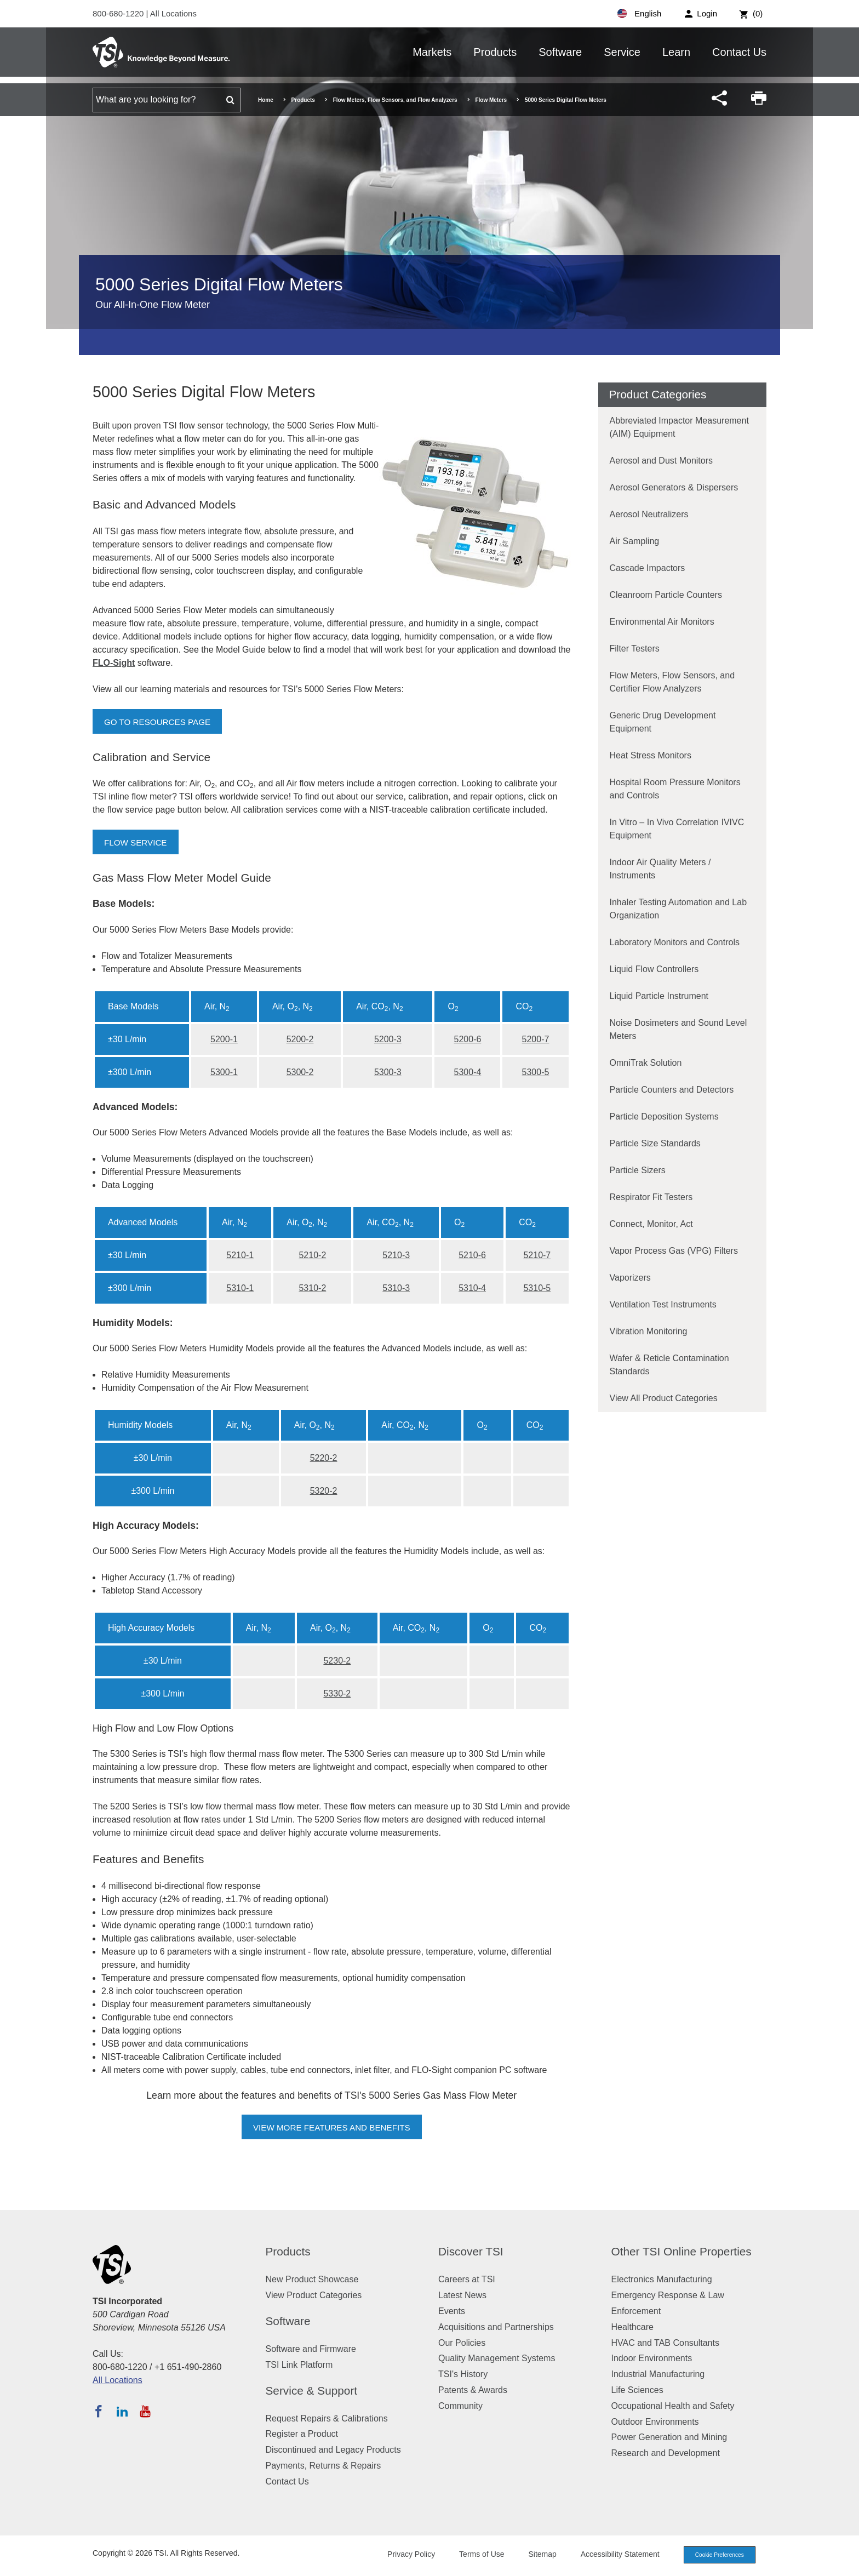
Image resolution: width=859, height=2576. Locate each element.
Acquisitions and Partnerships (496, 2327)
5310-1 (240, 1288)
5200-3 (388, 1039)
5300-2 (300, 1072)
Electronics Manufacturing (661, 2279)
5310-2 (312, 1288)
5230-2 (337, 1660)
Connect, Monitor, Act (651, 1224)
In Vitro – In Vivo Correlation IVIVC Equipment (677, 829)
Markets (432, 52)
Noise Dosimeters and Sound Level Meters (678, 1029)
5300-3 (388, 1072)
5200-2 (300, 1039)
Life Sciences (637, 2390)
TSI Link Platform (299, 2364)
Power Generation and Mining (669, 2437)
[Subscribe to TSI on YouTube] (145, 2411)
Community (460, 2406)
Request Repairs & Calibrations (327, 2418)
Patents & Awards (472, 2390)
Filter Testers (635, 648)
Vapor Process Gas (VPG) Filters (674, 1250)
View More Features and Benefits (331, 2127)
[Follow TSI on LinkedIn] (122, 2411)
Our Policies (461, 2342)
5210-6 (472, 1255)
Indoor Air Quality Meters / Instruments (660, 869)
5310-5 (537, 1288)
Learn (676, 52)
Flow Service (137, 842)
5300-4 (468, 1072)
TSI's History (463, 2374)
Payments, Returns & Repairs (323, 2465)
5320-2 (323, 1490)
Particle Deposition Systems (664, 1116)
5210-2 (312, 1255)
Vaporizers (630, 1277)
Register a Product (302, 2433)
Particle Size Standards (655, 1143)
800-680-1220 (119, 13)
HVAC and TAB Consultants (665, 2342)
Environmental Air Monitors (662, 621)
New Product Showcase (312, 2279)
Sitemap (535, 2554)
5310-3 (396, 1288)
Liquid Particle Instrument (659, 996)
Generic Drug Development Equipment (663, 722)
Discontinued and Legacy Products (333, 2449)
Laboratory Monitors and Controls (675, 942)
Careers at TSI (466, 2279)
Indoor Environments (651, 2358)
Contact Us (739, 52)
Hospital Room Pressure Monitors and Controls (675, 789)
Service (622, 52)
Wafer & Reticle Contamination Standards (669, 1364)
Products (495, 52)
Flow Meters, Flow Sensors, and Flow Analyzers (395, 100)
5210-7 (537, 1255)
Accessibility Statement (612, 2554)
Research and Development (665, 2453)
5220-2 (323, 1458)
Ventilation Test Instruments (663, 1304)
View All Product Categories (664, 1398)
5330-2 (337, 1693)
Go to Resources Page (160, 722)
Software (560, 52)
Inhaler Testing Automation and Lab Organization (678, 909)
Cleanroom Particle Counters (666, 594)
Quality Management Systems (496, 2358)
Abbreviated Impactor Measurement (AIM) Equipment (679, 427)
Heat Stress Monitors (650, 755)
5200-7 (535, 1039)
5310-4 (472, 1288)
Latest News (462, 2295)
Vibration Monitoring (649, 1331)
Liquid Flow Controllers (654, 969)
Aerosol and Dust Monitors (661, 460)
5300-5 (535, 1072)
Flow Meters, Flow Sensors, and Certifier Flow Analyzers (672, 682)
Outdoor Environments (655, 2421)
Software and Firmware (311, 2349)
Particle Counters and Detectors (672, 1089)
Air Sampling (635, 541)
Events (451, 2311)
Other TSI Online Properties (681, 2251)
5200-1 (224, 1039)
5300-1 (224, 1072)
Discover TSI (470, 2251)
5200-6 (468, 1039)
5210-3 (396, 1255)
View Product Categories (314, 2295)
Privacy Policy (403, 2554)
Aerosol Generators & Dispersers (674, 487)
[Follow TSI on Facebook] (99, 2411)
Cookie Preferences (715, 2555)
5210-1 (240, 1255)
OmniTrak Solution (646, 1062)
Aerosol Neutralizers (649, 514)
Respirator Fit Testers (651, 1197)
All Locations (173, 13)
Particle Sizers (638, 1170)
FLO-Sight (114, 662)
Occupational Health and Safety (673, 2406)
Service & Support (312, 2390)
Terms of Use (474, 2554)
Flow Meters (491, 100)
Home (265, 100)
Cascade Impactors (647, 568)
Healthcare (632, 2327)
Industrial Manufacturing (658, 2374)
